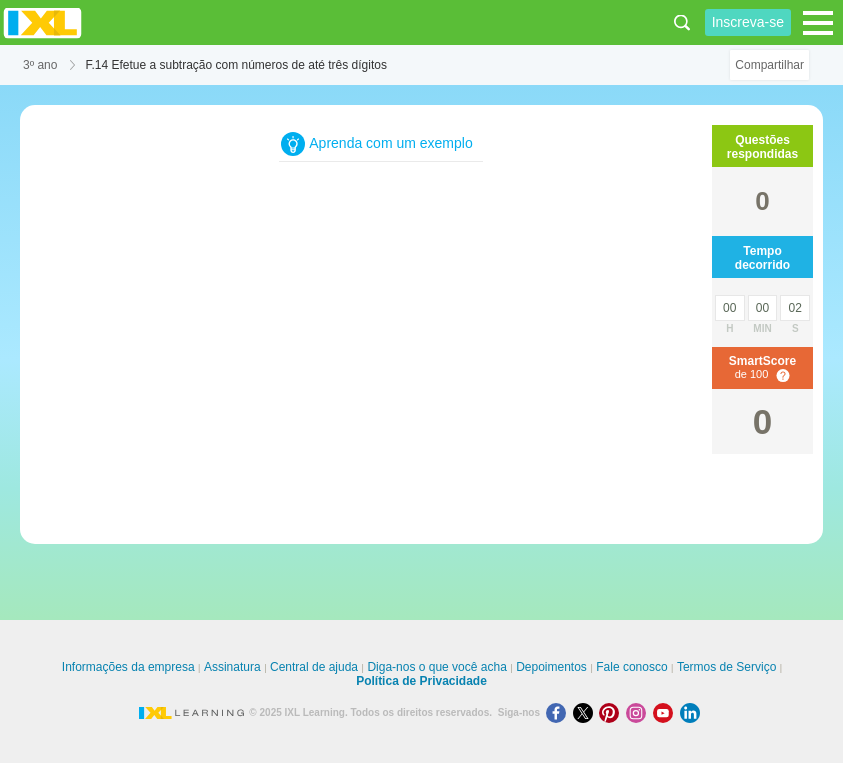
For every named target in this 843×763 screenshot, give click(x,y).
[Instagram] (639, 712)
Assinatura (232, 667)
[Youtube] (666, 712)
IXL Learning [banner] (42, 22)
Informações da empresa (128, 667)
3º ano (40, 65)
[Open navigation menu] (818, 23)
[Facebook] (559, 712)
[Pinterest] (612, 712)
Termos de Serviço (726, 667)
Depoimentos (551, 667)
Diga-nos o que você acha (436, 667)
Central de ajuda (314, 667)
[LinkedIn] (692, 712)
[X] (586, 712)
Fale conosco (631, 667)
